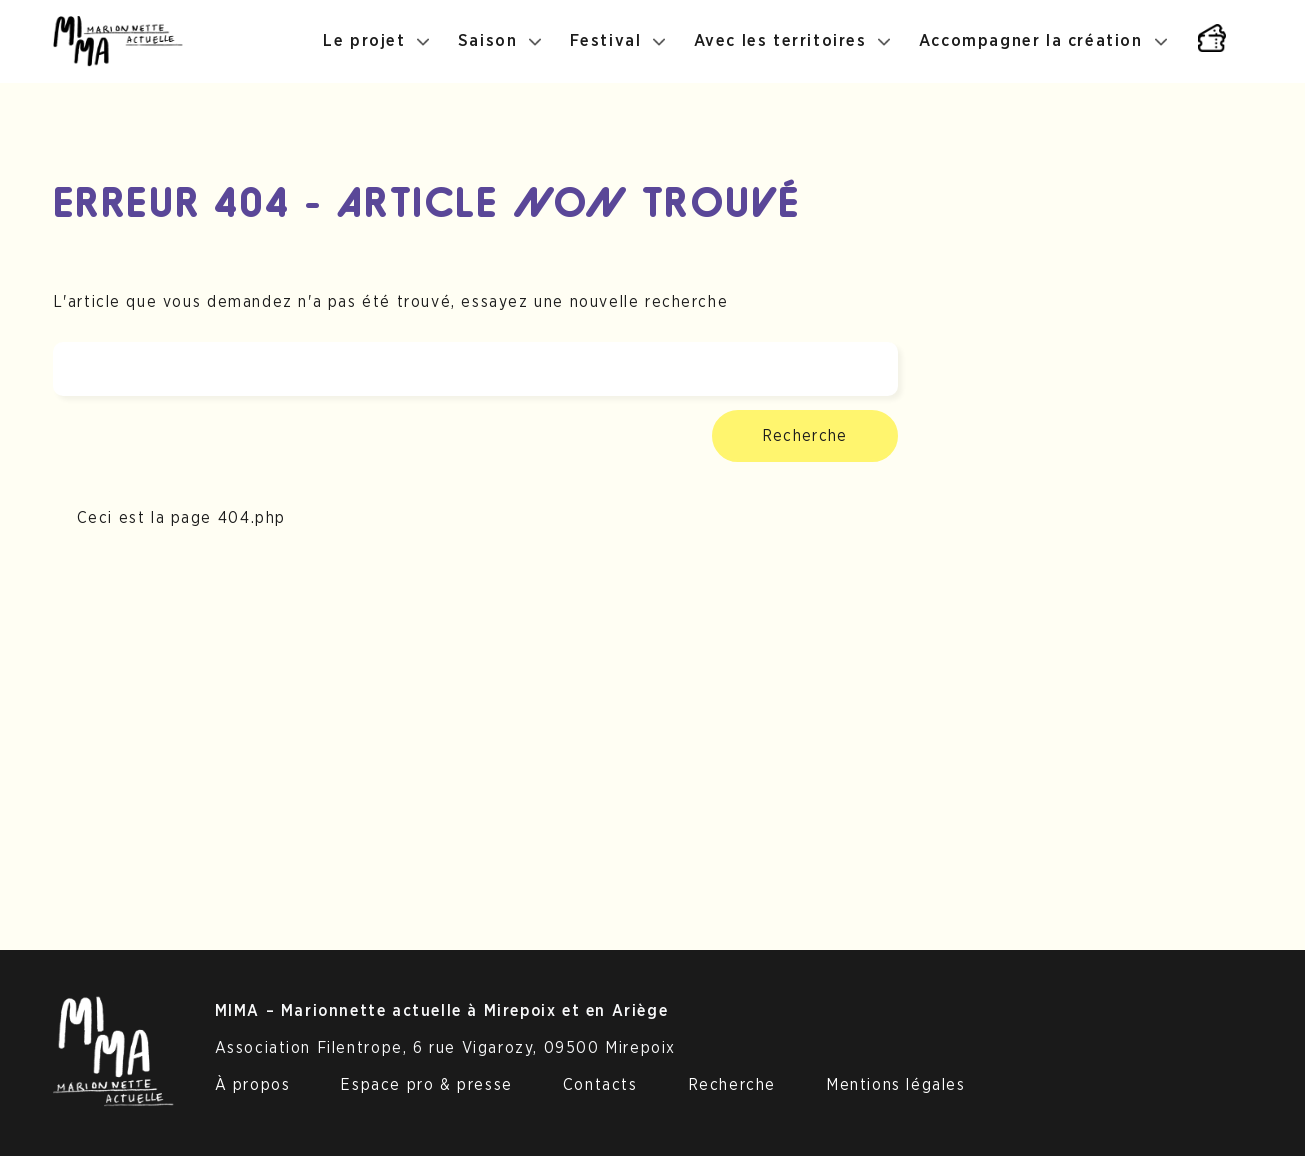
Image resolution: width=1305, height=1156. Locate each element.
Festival (606, 41)
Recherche (805, 436)
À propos (253, 1085)
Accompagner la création (1031, 41)
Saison (488, 41)
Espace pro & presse (426, 1085)
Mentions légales (896, 1085)
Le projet (364, 41)
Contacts (600, 1085)
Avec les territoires (780, 41)
